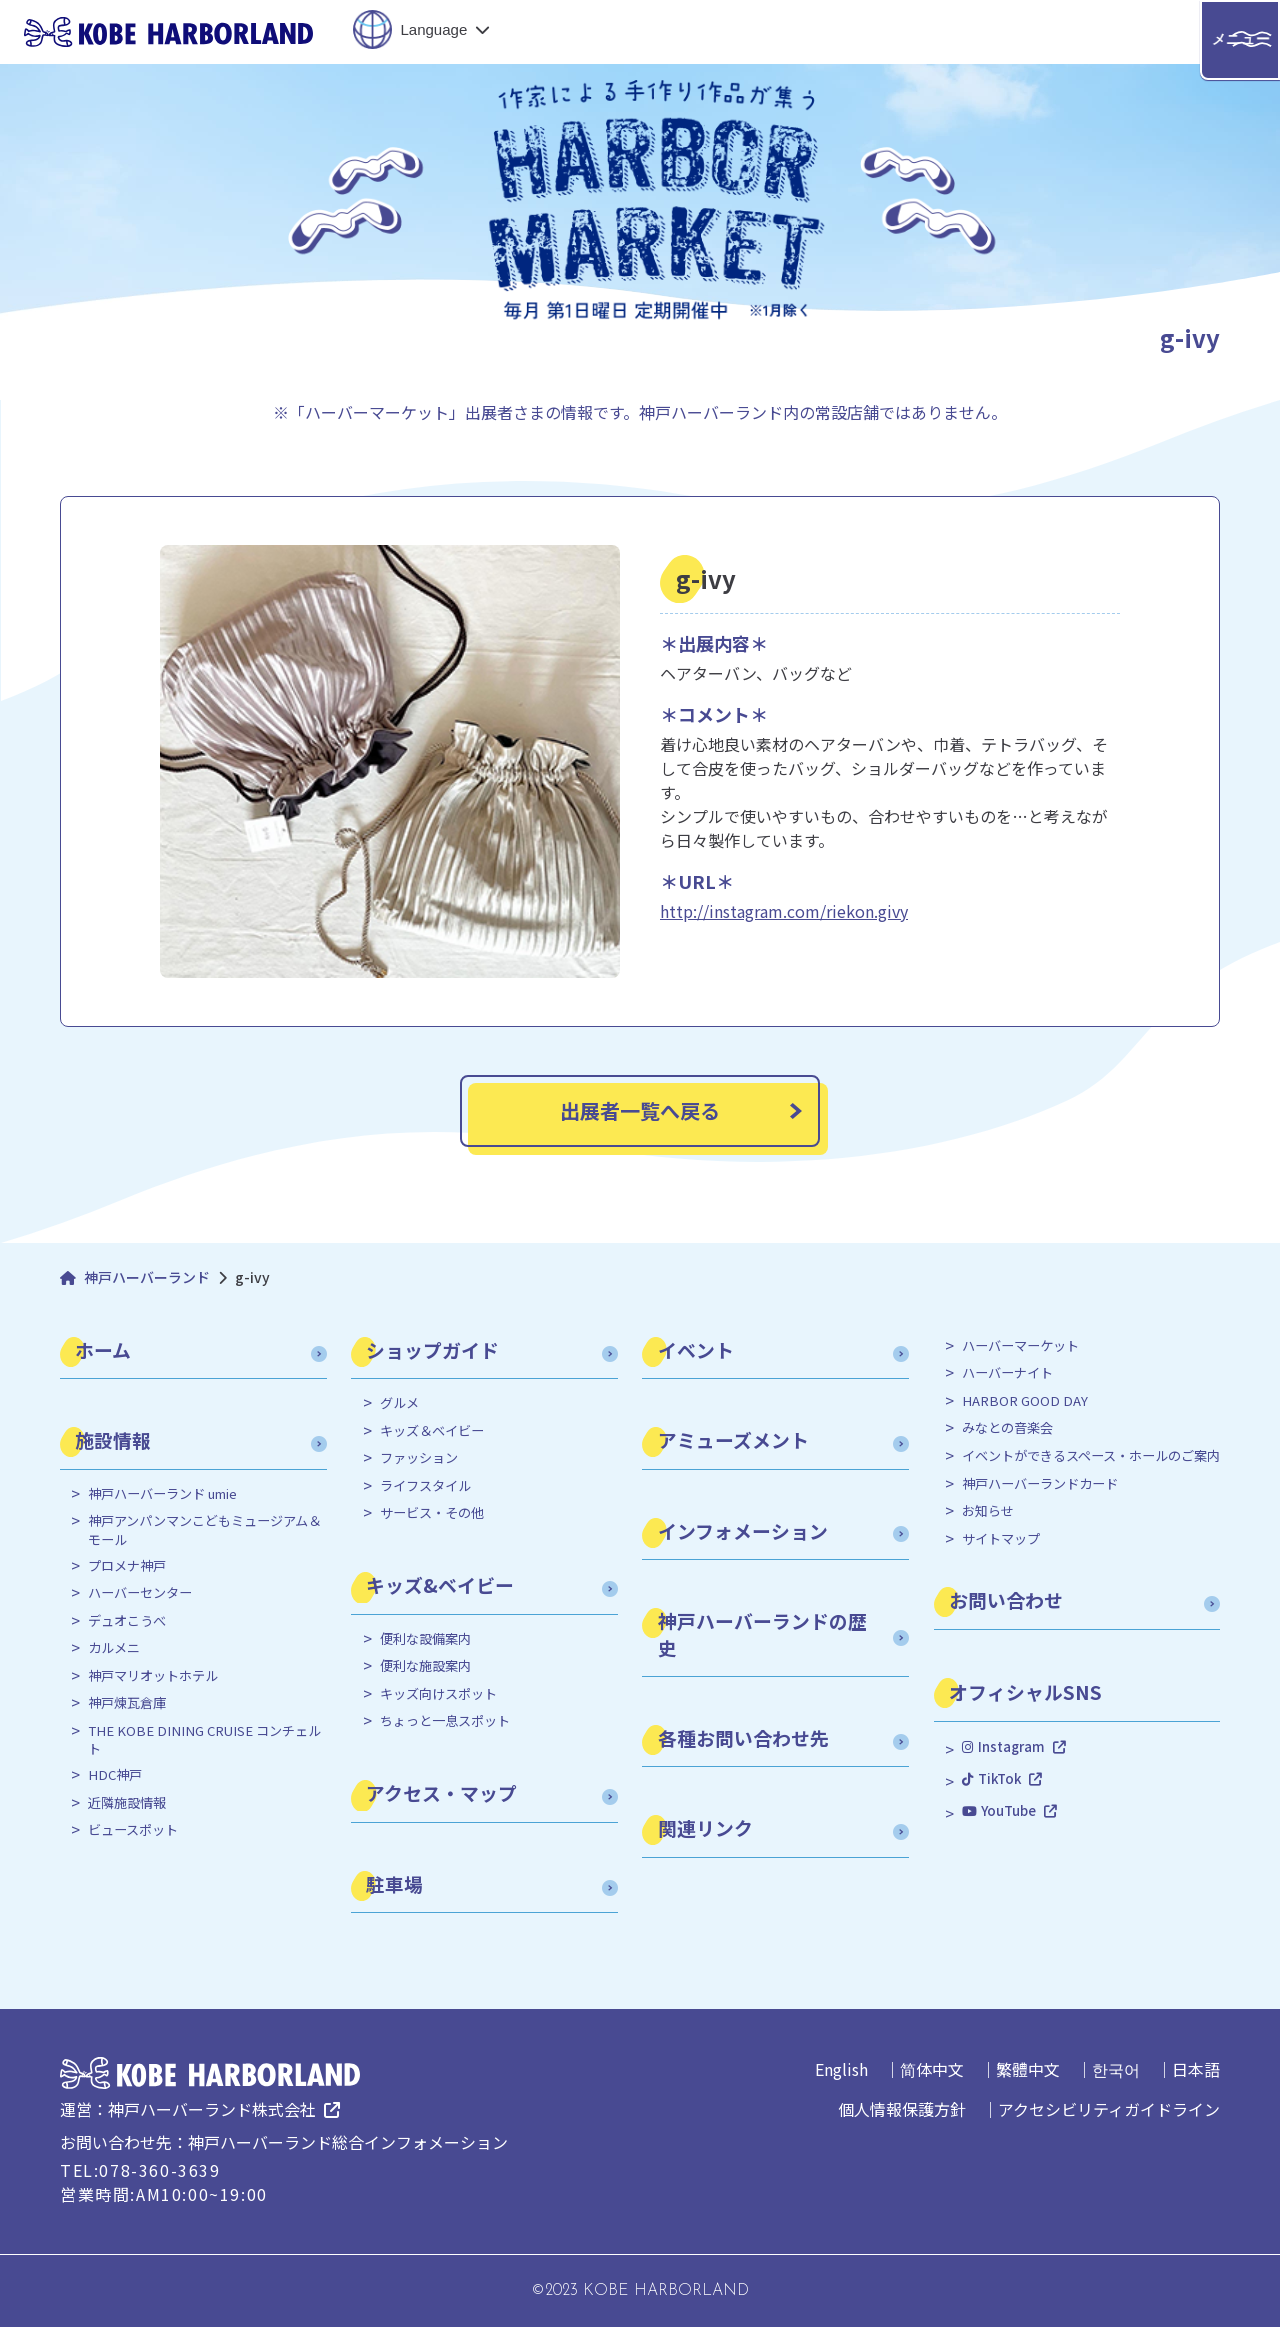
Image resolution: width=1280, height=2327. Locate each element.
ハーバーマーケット (1020, 1346)
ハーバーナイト (1007, 1373)
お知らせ (988, 1511)
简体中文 (932, 2069)
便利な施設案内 (425, 1666)
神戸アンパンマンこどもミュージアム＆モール (204, 1530)
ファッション (419, 1458)
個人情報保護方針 (902, 2109)
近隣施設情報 (127, 1803)
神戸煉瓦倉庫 (127, 1703)
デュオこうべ (127, 1621)
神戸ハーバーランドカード (1040, 1484)
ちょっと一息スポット (445, 1721)
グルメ (399, 1403)
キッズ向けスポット (438, 1694)
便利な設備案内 (425, 1639)
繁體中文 (1028, 2069)
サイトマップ (1001, 1539)
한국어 (1116, 2069)
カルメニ (114, 1648)
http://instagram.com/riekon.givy (784, 911)
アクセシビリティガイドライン (1109, 2109)
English (841, 2069)
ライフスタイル (425, 1486)
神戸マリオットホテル (153, 1676)
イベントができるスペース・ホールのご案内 (1091, 1456)
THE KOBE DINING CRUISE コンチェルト (204, 1740)
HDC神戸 (115, 1775)
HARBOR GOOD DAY (1025, 1401)
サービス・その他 (432, 1513)
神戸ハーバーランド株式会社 (212, 2109)
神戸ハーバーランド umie (162, 1494)
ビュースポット (133, 1830)
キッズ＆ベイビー (432, 1431)
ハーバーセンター (140, 1593)
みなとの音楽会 (1007, 1428)
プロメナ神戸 (127, 1566)
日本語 (1196, 2069)
